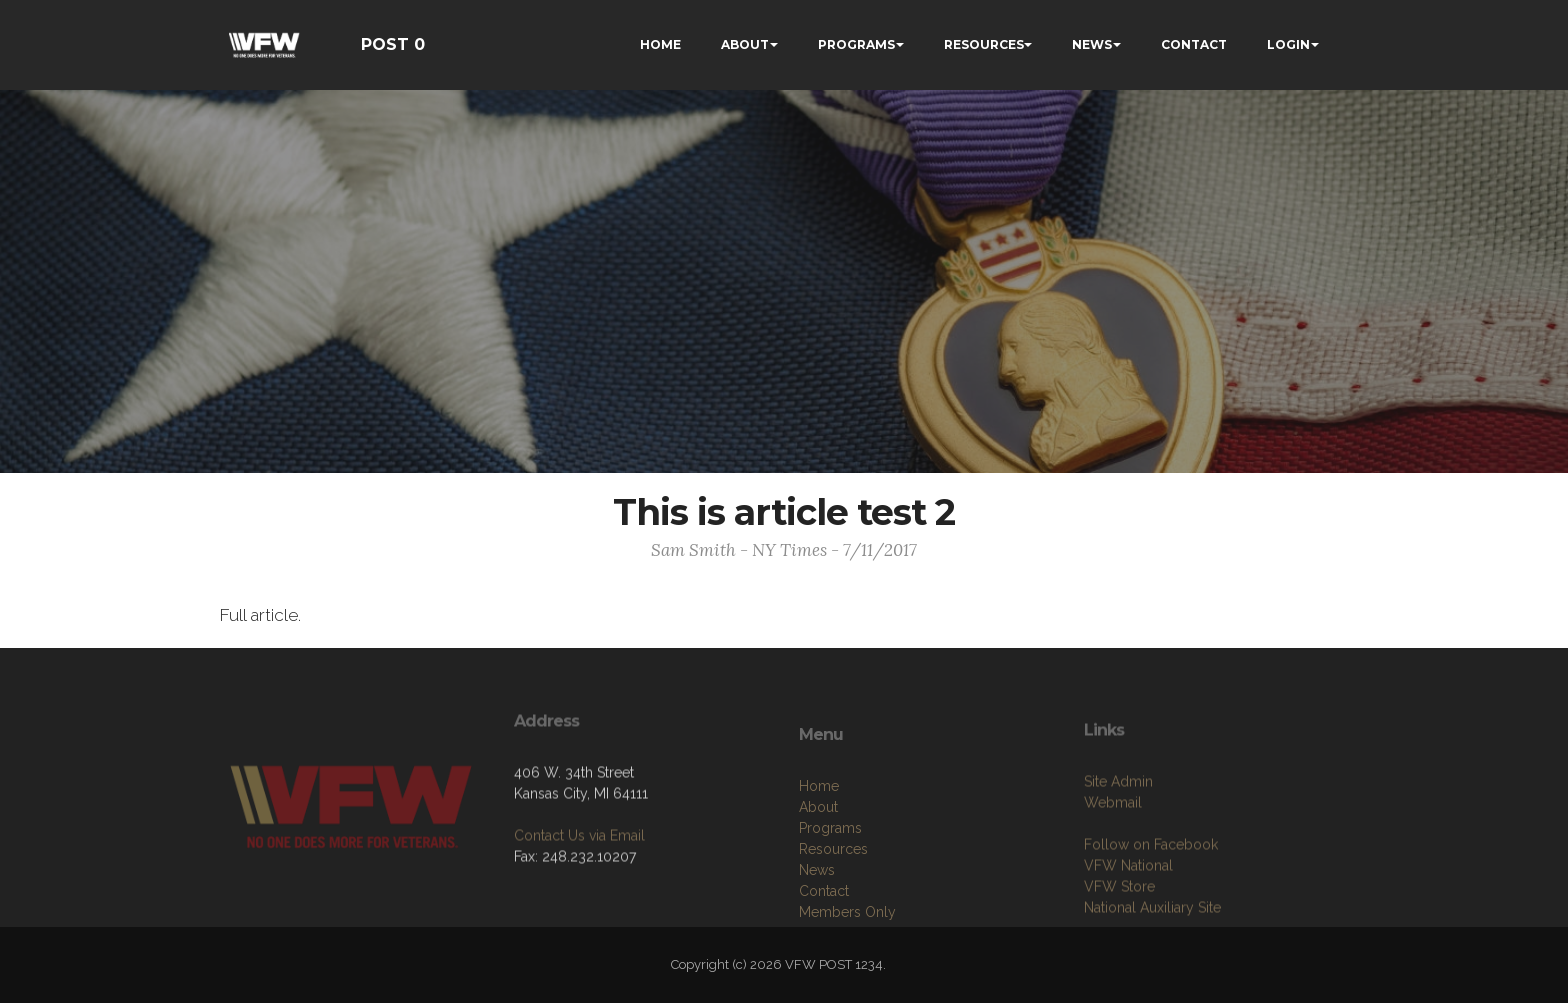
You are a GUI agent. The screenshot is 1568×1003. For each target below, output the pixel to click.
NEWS (1092, 44)
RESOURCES (984, 44)
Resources (833, 924)
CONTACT (1194, 44)
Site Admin (1118, 849)
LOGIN (1288, 44)
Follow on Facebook (1151, 912)
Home (819, 861)
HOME (660, 44)
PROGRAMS (856, 44)
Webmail (1113, 870)
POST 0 (393, 44)
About (818, 882)
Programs (830, 903)
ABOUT (745, 44)
